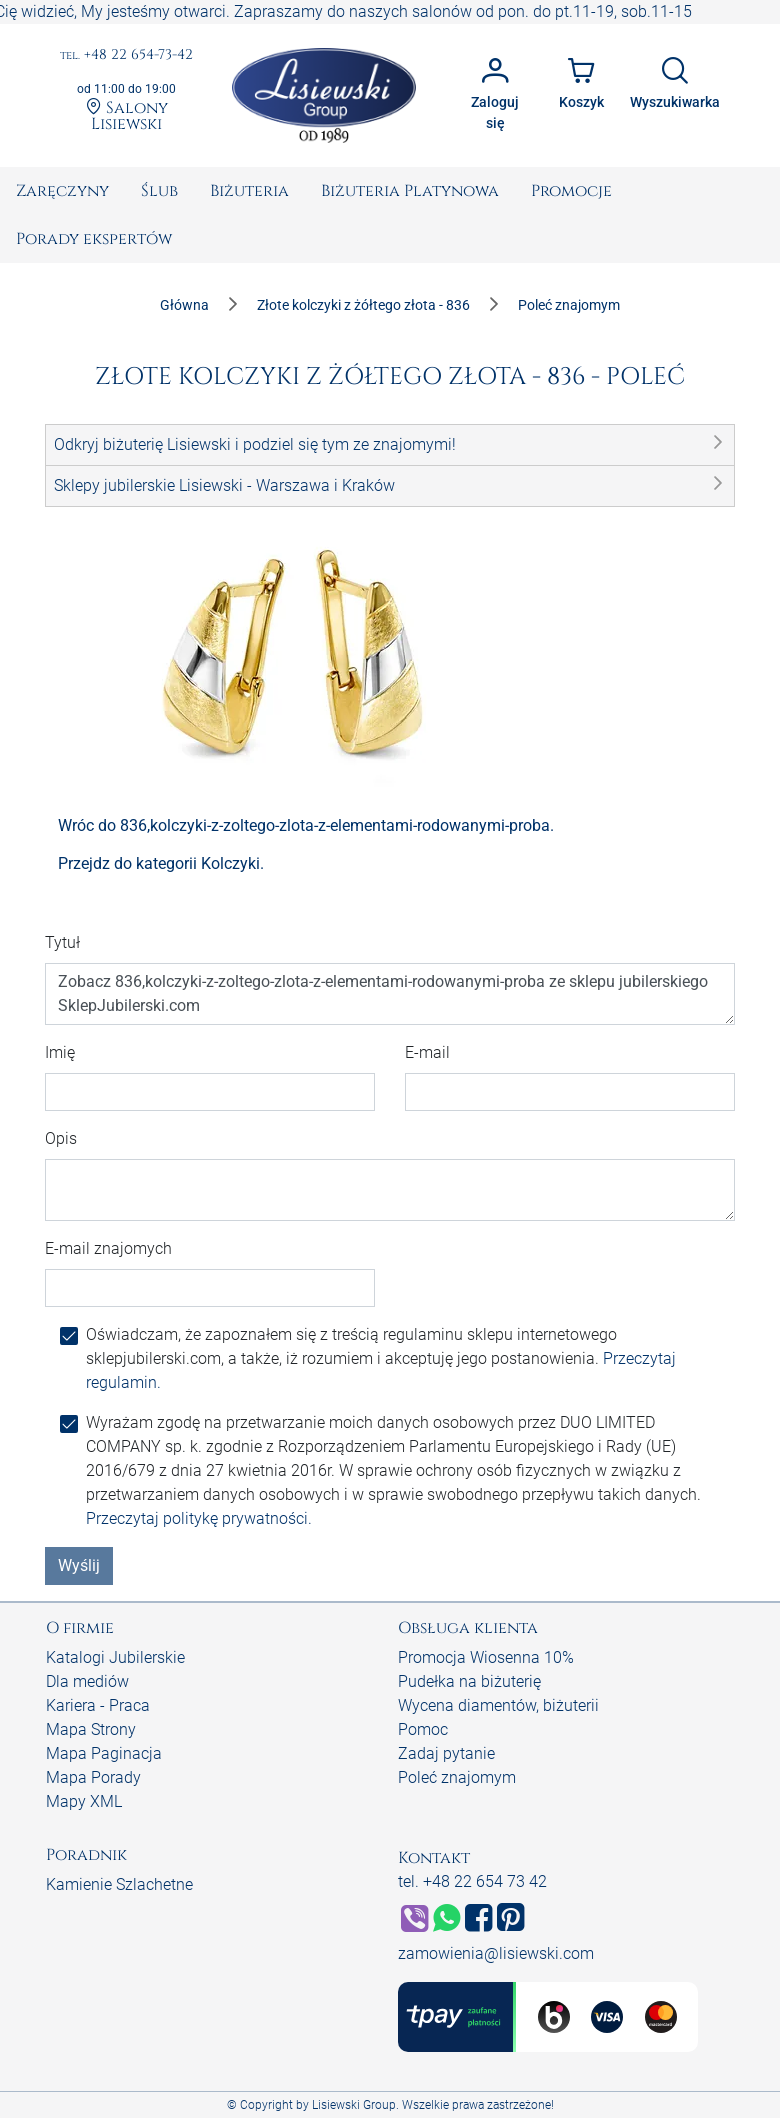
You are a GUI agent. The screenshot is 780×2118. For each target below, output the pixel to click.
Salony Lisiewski (127, 115)
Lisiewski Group (354, 2105)
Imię (60, 1052)
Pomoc (423, 1729)
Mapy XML (84, 1801)
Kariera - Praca (98, 1705)
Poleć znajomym (457, 1777)
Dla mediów (87, 1681)
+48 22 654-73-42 (126, 55)
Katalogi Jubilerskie (115, 1657)
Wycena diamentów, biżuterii (498, 1705)
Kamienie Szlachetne (119, 1884)
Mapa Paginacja (104, 1753)
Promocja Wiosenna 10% (486, 1657)
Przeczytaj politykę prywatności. (199, 1518)
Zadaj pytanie (446, 1753)
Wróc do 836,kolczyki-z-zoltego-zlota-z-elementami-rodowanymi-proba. (306, 825)
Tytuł (62, 942)
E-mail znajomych (108, 1248)
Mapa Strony (91, 1729)
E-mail (427, 1052)
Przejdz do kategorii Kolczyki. (161, 863)
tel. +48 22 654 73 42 (472, 1881)
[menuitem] (62, 191)
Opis (61, 1138)
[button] (390, 445)
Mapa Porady (93, 1777)
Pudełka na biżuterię (469, 1681)
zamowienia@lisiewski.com (496, 1953)
